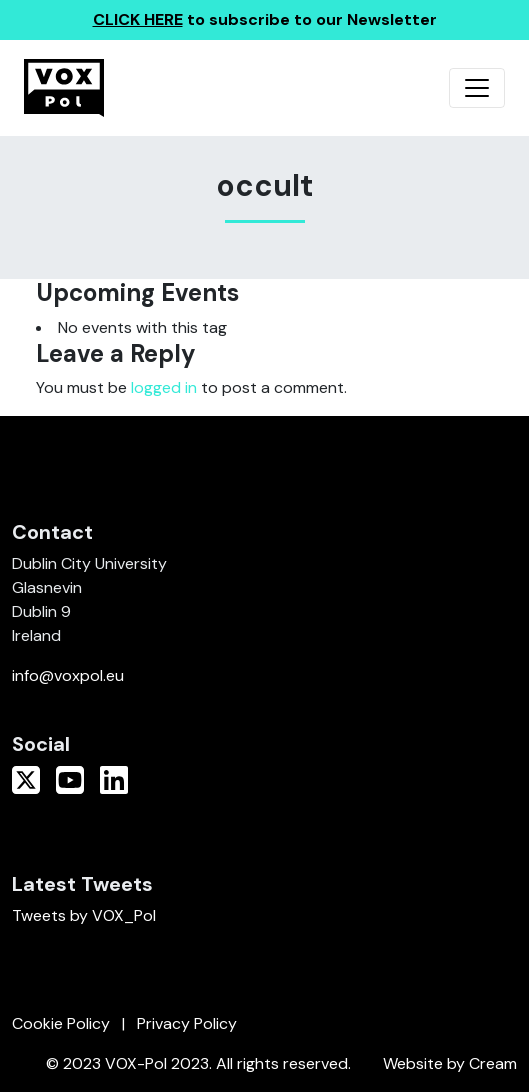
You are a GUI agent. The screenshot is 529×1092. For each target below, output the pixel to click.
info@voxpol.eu (68, 675)
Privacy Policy (187, 1023)
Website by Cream (450, 1063)
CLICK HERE (138, 19)
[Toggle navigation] (477, 88)
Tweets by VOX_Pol (84, 915)
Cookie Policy (61, 1023)
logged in (164, 387)
